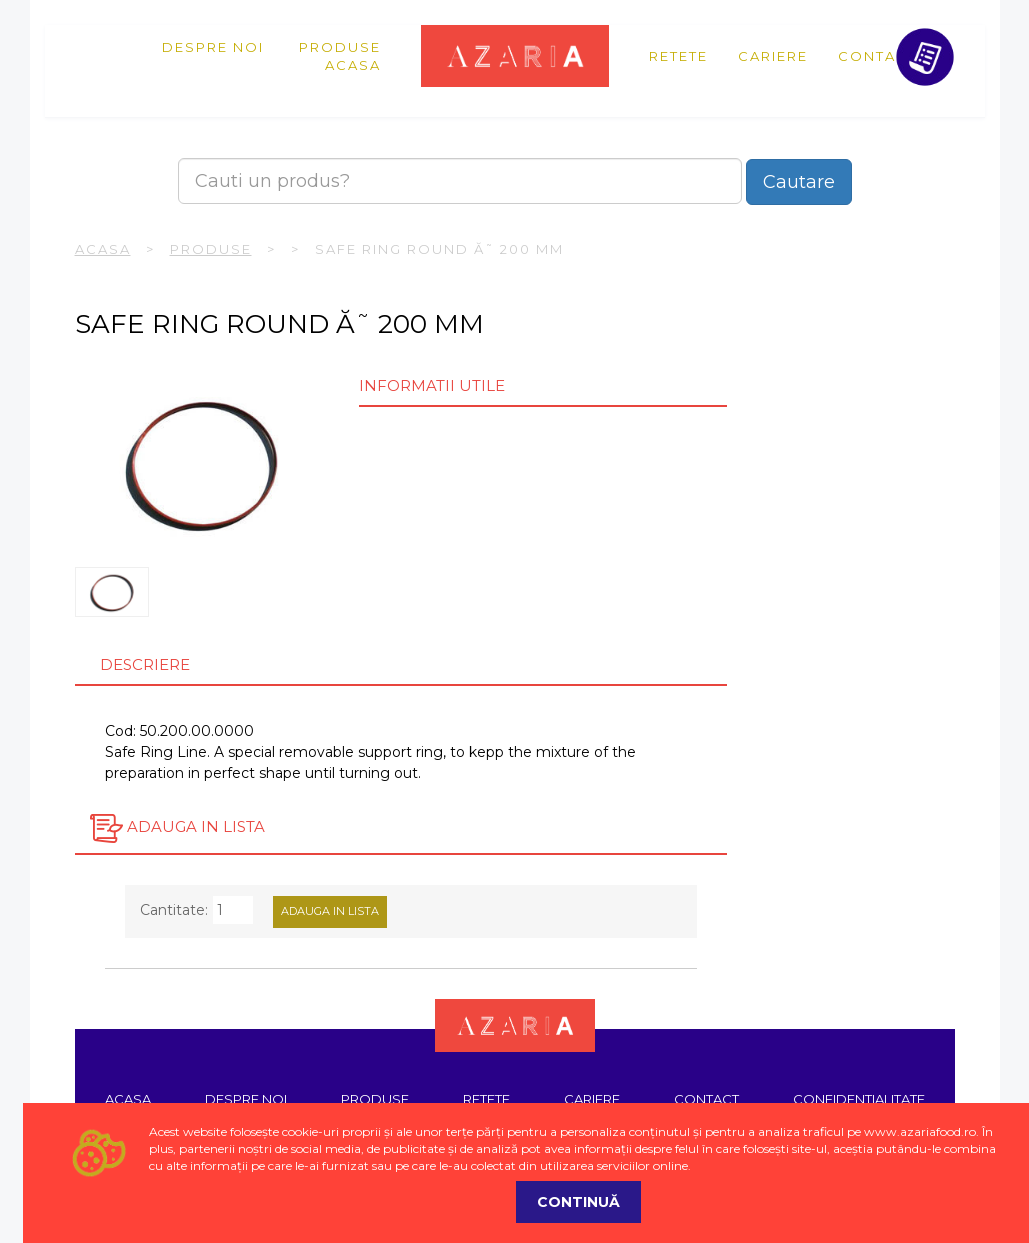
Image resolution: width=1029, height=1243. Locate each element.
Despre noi (213, 47)
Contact (877, 56)
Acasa (353, 65)
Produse (340, 47)
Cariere (773, 56)
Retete (678, 56)
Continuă (578, 1202)
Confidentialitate (859, 1099)
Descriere (145, 664)
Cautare (799, 182)
